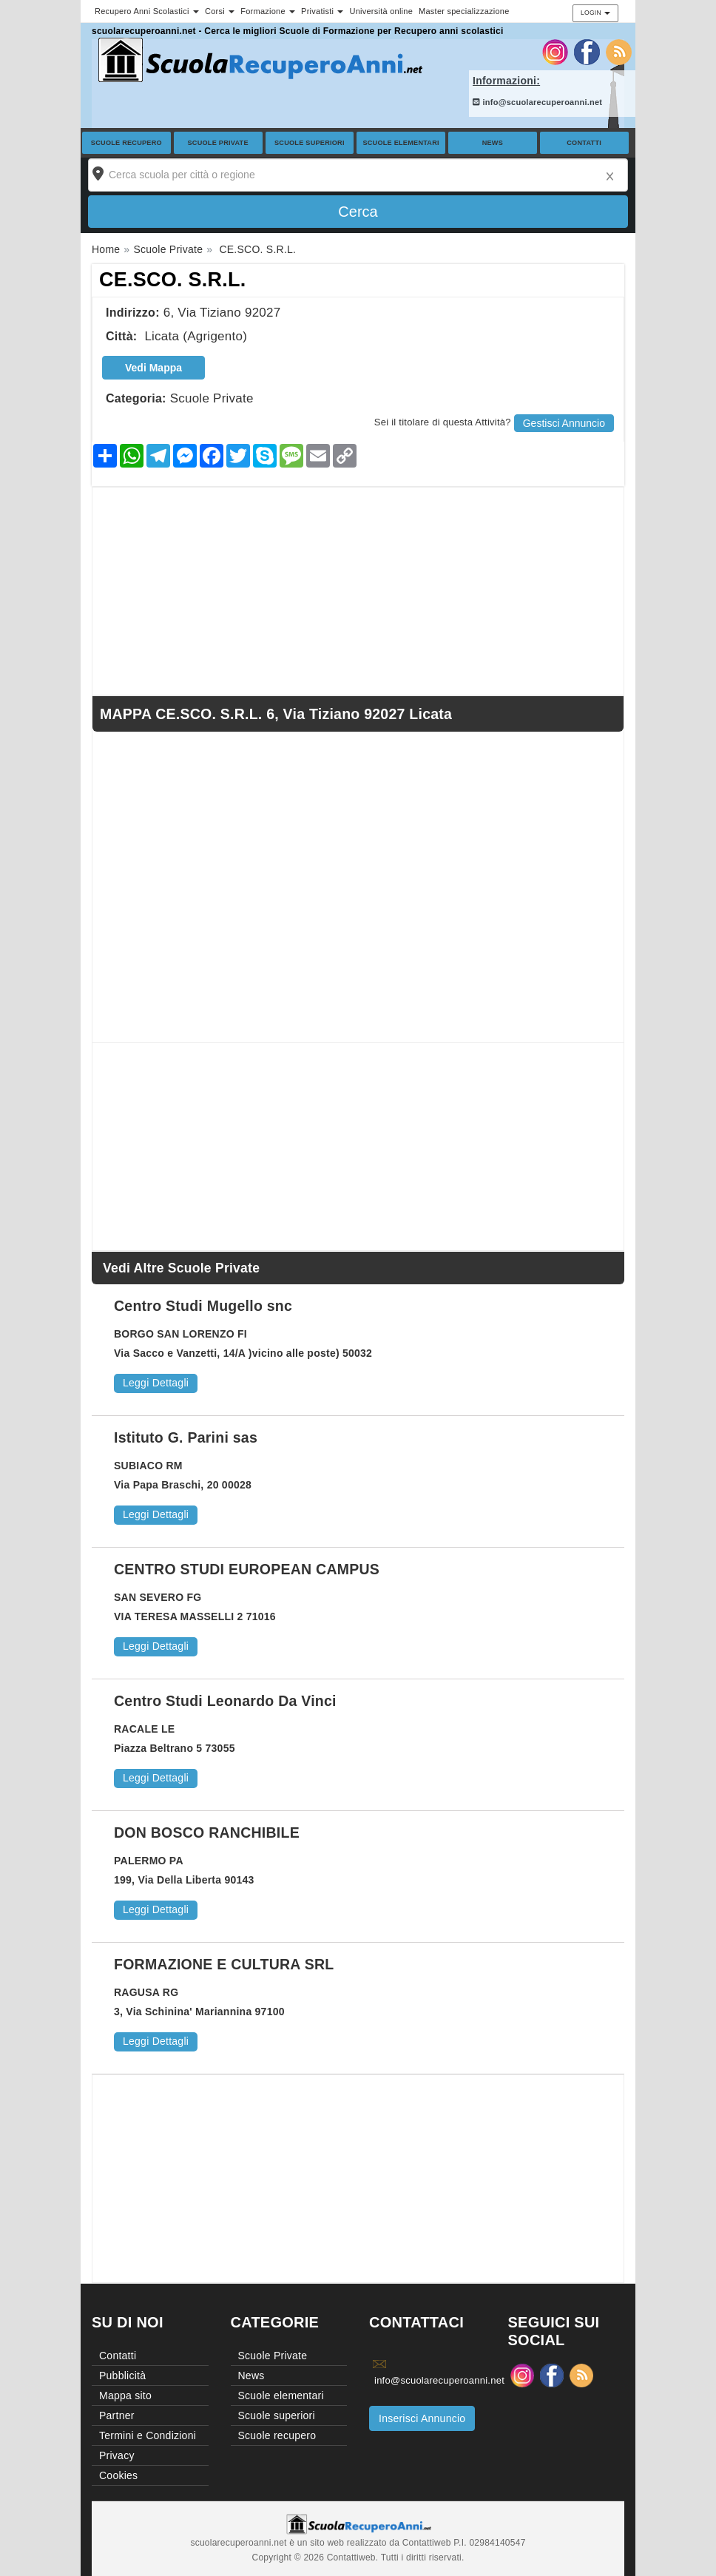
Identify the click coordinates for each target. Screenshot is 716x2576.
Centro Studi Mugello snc (203, 1306)
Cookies (118, 2475)
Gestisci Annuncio (564, 423)
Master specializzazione (464, 11)
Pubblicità (122, 2375)
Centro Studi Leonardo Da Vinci (225, 1701)
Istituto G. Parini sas (185, 1437)
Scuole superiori (309, 142)
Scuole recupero (126, 142)
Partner (117, 2415)
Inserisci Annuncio (422, 2418)
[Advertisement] (358, 591)
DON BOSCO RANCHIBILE (207, 1832)
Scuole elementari (400, 142)
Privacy (117, 2455)
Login (595, 12)
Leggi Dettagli (156, 1383)
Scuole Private (218, 142)
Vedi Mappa (153, 368)
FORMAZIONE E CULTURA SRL (224, 1964)
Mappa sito (125, 2395)
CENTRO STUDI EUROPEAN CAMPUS (246, 1569)
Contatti (584, 142)
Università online (381, 11)
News (492, 142)
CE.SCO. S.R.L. (172, 280)
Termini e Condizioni (147, 2435)
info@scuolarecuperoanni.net (537, 102)
